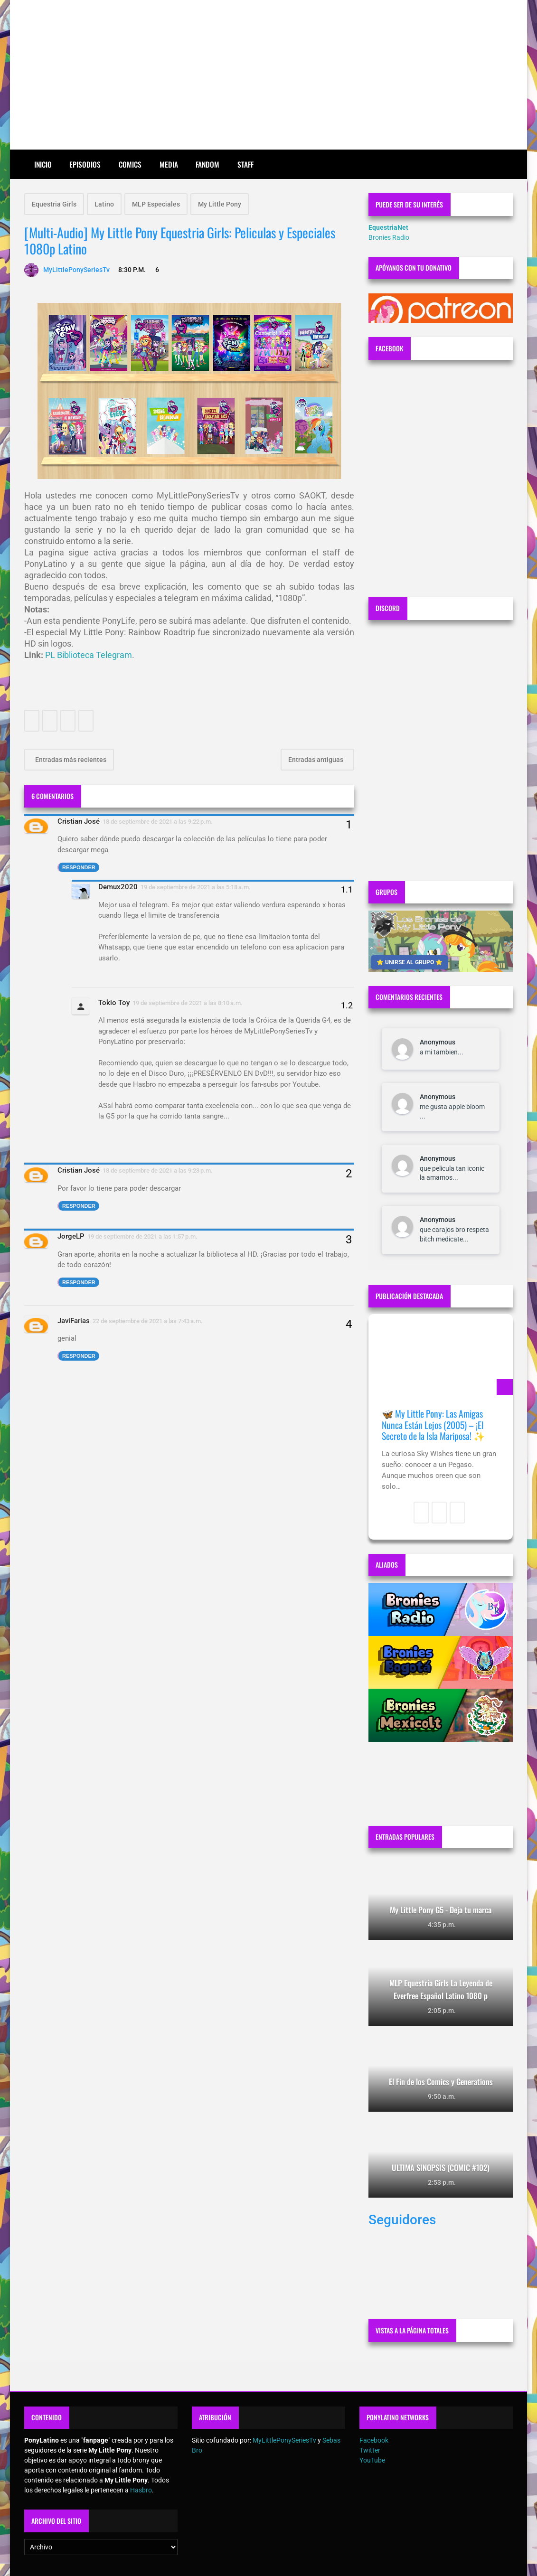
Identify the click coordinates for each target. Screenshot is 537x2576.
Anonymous (437, 1042)
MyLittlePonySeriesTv (284, 2440)
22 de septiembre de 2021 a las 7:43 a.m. (148, 1321)
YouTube (372, 2460)
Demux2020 (118, 887)
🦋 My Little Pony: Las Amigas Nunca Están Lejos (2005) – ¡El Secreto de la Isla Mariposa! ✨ (433, 1425)
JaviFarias (73, 1320)
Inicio (43, 164)
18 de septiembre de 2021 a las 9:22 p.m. (158, 821)
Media (169, 164)
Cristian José (78, 821)
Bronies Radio (388, 237)
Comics (130, 164)
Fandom (207, 164)
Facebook (373, 2440)
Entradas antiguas (316, 759)
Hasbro (141, 2490)
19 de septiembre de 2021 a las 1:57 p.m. (142, 1236)
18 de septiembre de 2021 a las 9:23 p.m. (158, 1170)
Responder (78, 867)
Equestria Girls (54, 204)
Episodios (85, 164)
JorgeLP (71, 1236)
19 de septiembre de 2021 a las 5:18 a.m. (196, 887)
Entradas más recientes (70, 759)
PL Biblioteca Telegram (88, 655)
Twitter (369, 2450)
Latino (104, 204)
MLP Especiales (156, 204)
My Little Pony (219, 204)
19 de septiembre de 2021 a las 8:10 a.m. (187, 1002)
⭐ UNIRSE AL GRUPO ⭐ (410, 962)
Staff (245, 164)
